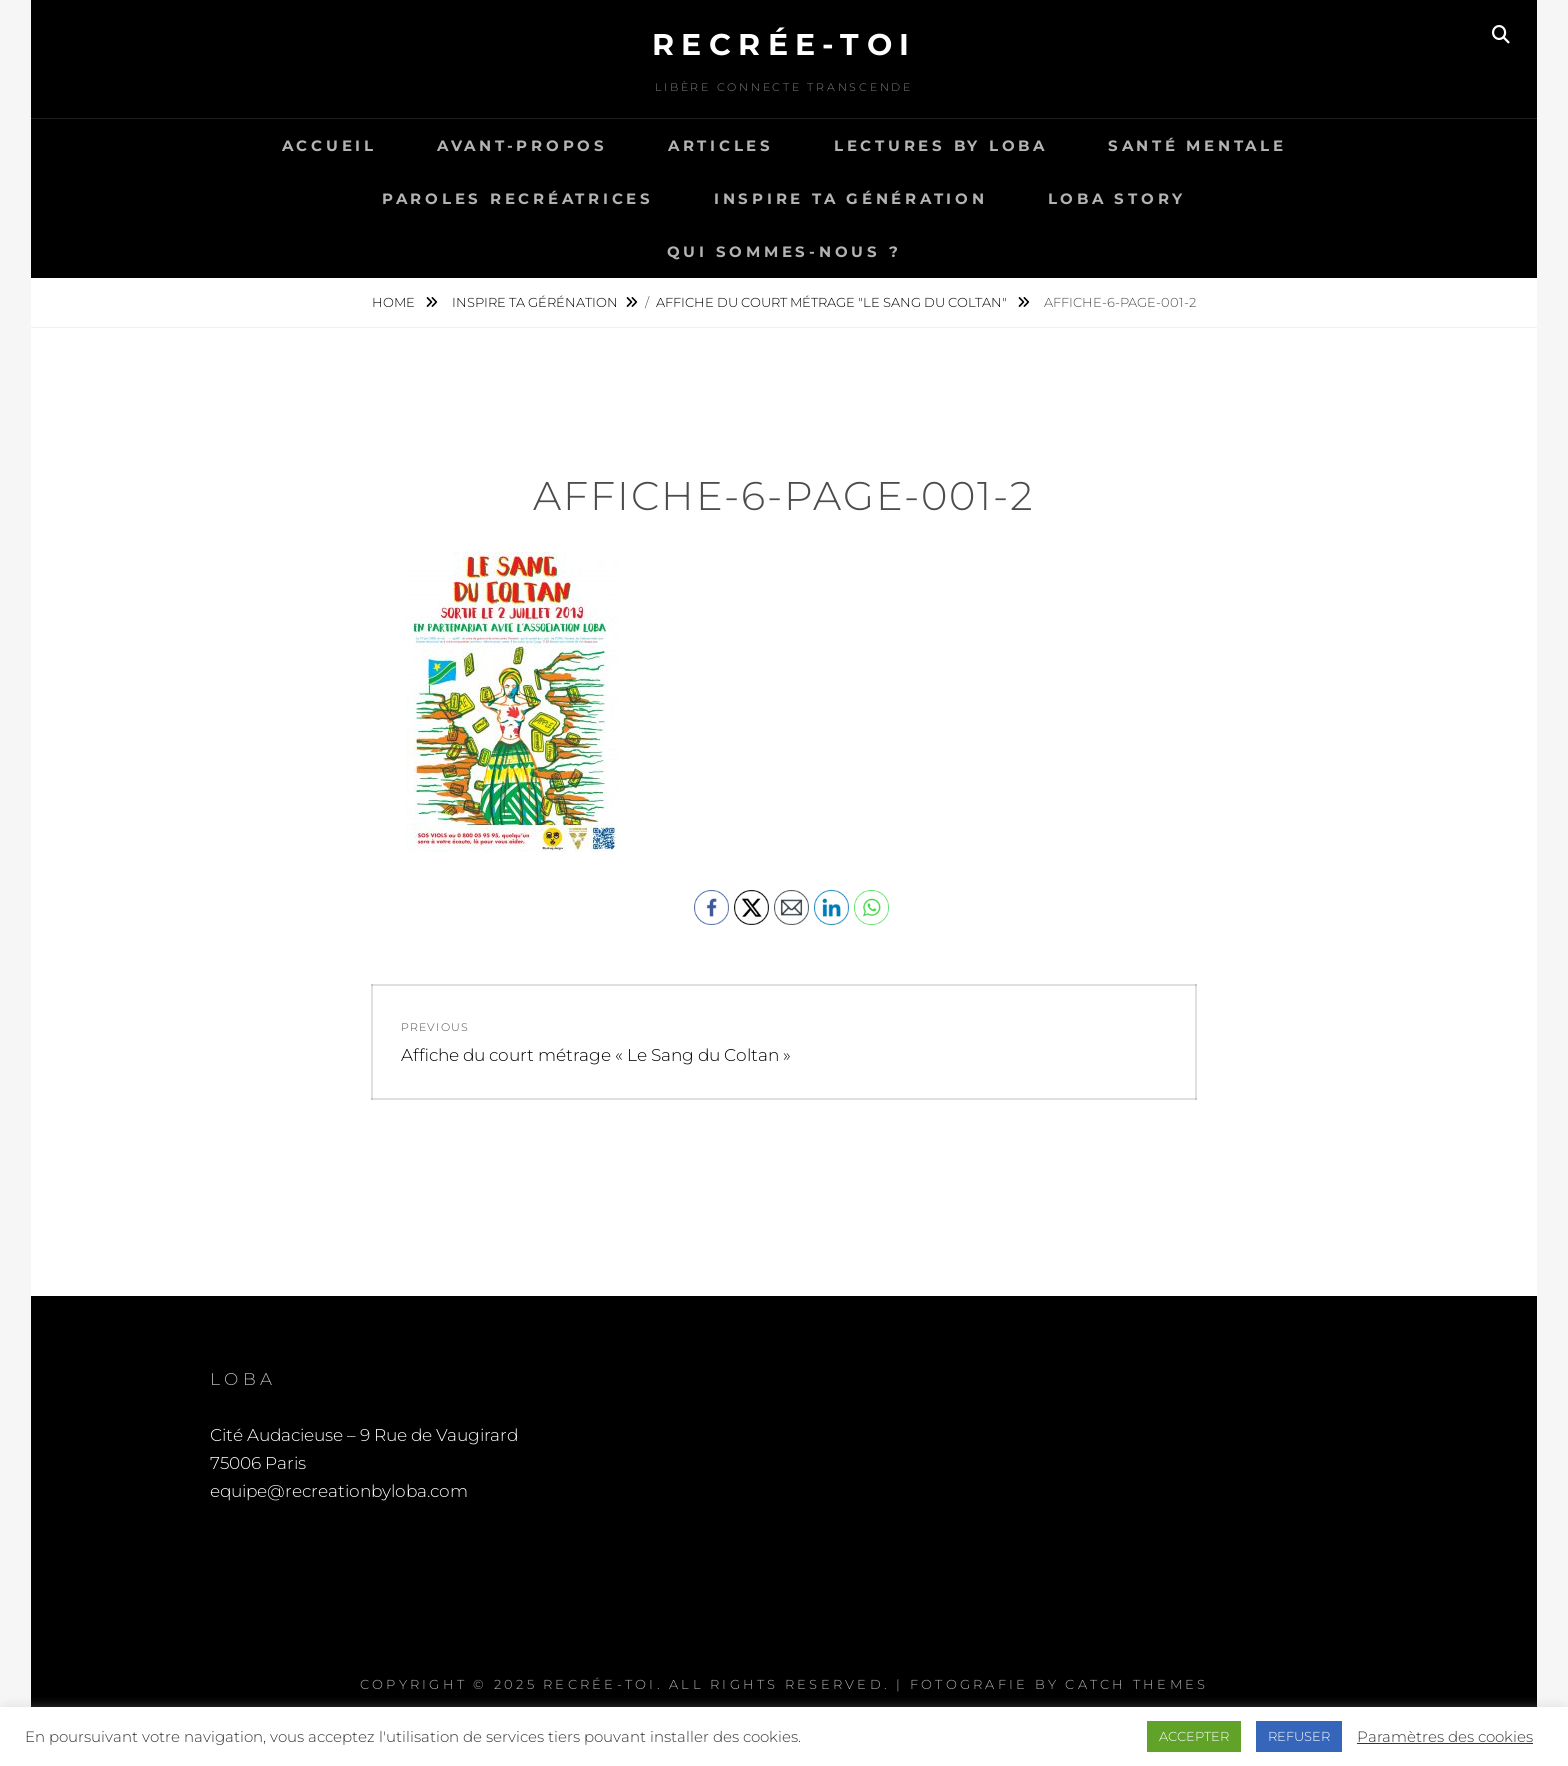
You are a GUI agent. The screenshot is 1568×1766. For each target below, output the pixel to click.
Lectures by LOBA (941, 145)
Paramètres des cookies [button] (1445, 1737)
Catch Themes (1136, 1684)
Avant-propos (522, 145)
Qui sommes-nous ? (784, 251)
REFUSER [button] (1299, 1736)
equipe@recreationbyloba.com (339, 1491)
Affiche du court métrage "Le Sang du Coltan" (833, 302)
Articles (721, 145)
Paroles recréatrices (518, 198)
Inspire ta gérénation (535, 302)
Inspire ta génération (851, 198)
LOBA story (1117, 198)
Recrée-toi (784, 44)
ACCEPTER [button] (1194, 1736)
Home (395, 302)
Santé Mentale (1197, 145)
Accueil (329, 145)
